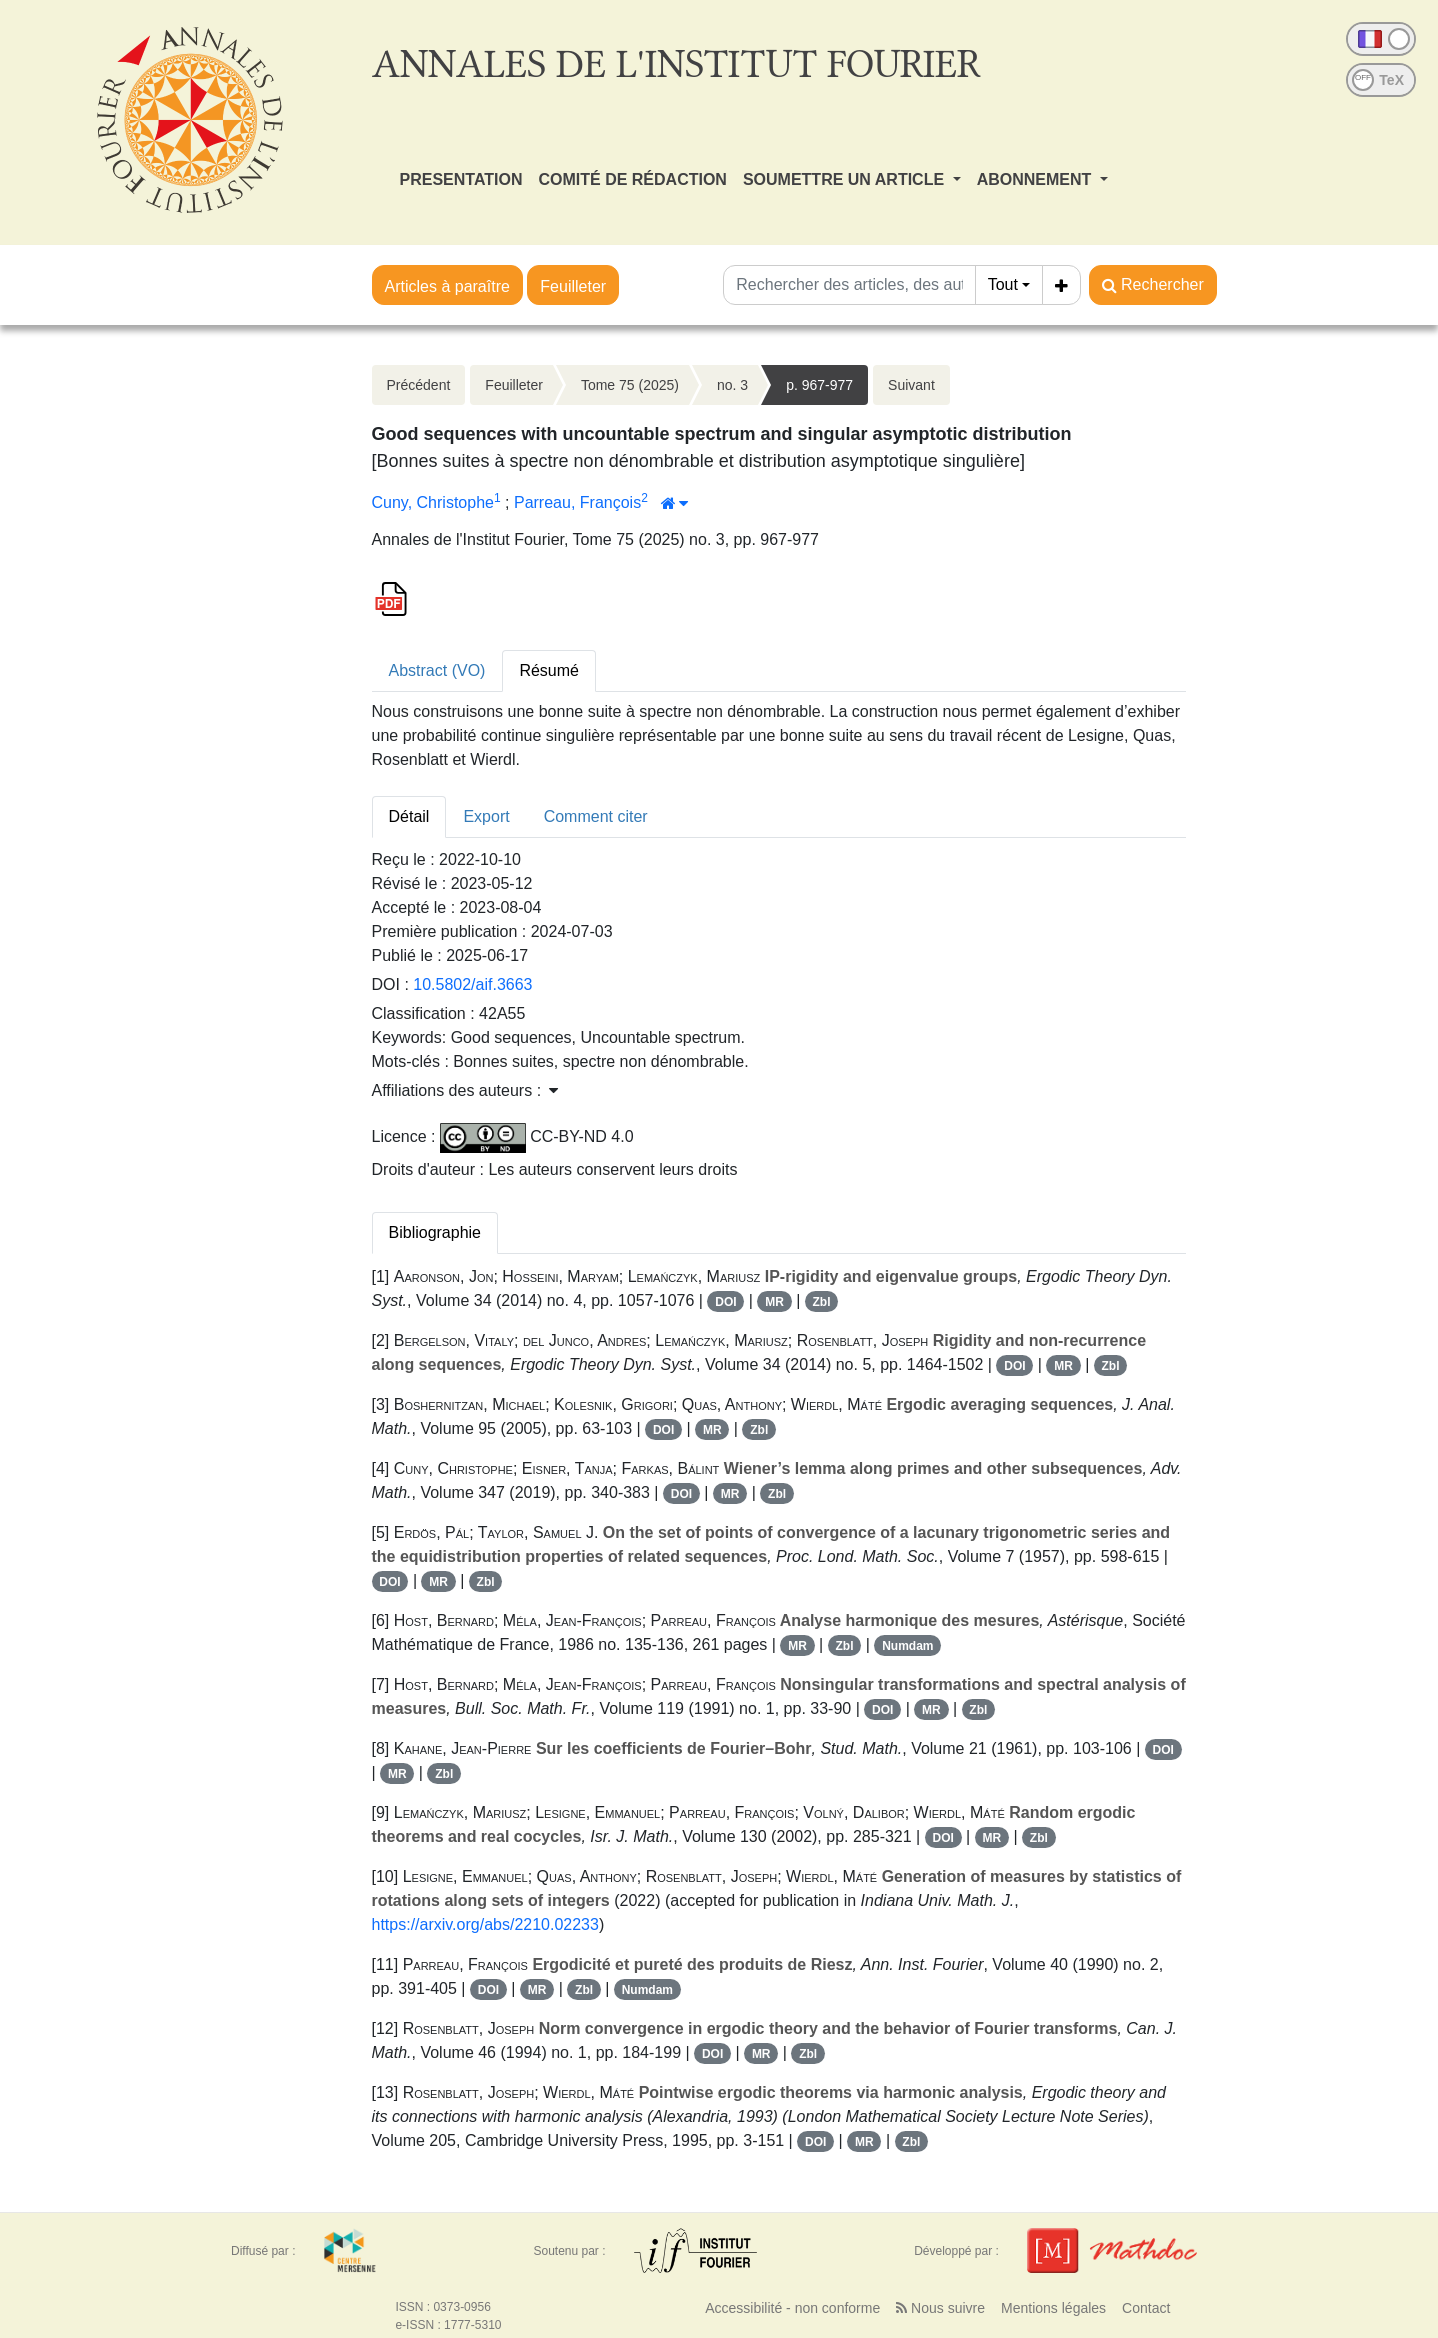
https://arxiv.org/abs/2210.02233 (485, 1924)
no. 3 (732, 385)
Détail (409, 816)
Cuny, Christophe (433, 502)
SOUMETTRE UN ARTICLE (846, 179)
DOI (725, 1302)
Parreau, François (577, 502)
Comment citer (596, 816)
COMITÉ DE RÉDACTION (632, 179)
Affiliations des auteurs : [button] (465, 1090)
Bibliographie (435, 1232)
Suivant (911, 385)
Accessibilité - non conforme (792, 2308)
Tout (1003, 284)
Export (486, 816)
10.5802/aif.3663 (472, 984)
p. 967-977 (819, 385)
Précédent (419, 385)
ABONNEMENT (1036, 179)
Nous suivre (940, 2308)
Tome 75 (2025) (630, 385)
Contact (1146, 2308)
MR (774, 1302)
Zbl (822, 1302)
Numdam (907, 1646)
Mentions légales (1053, 2308)
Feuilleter (573, 286)
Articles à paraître (447, 286)
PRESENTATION (461, 179)
